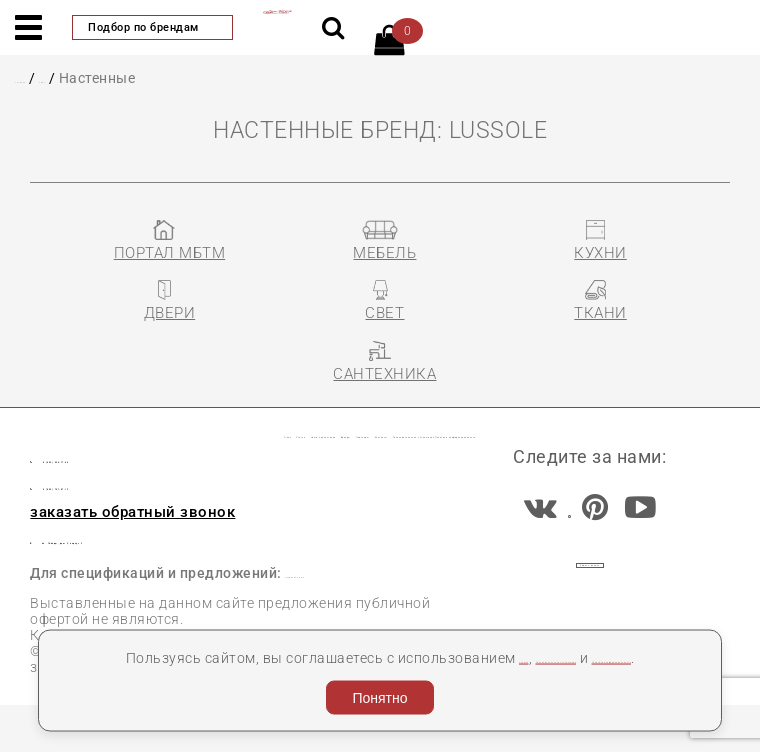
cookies (508, 630)
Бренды (441, 405)
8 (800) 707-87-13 (142, 514)
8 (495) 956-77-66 (142, 487)
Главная (44, 78)
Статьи (153, 405)
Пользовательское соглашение (212, 447)
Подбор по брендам (152, 27)
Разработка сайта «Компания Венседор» (588, 728)
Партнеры (541, 405)
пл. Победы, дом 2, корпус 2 (161, 570)
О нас (78, 405)
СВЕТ (104, 78)
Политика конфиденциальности (427, 653)
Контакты (652, 405)
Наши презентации (295, 405)
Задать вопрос (590, 600)
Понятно (379, 693)
